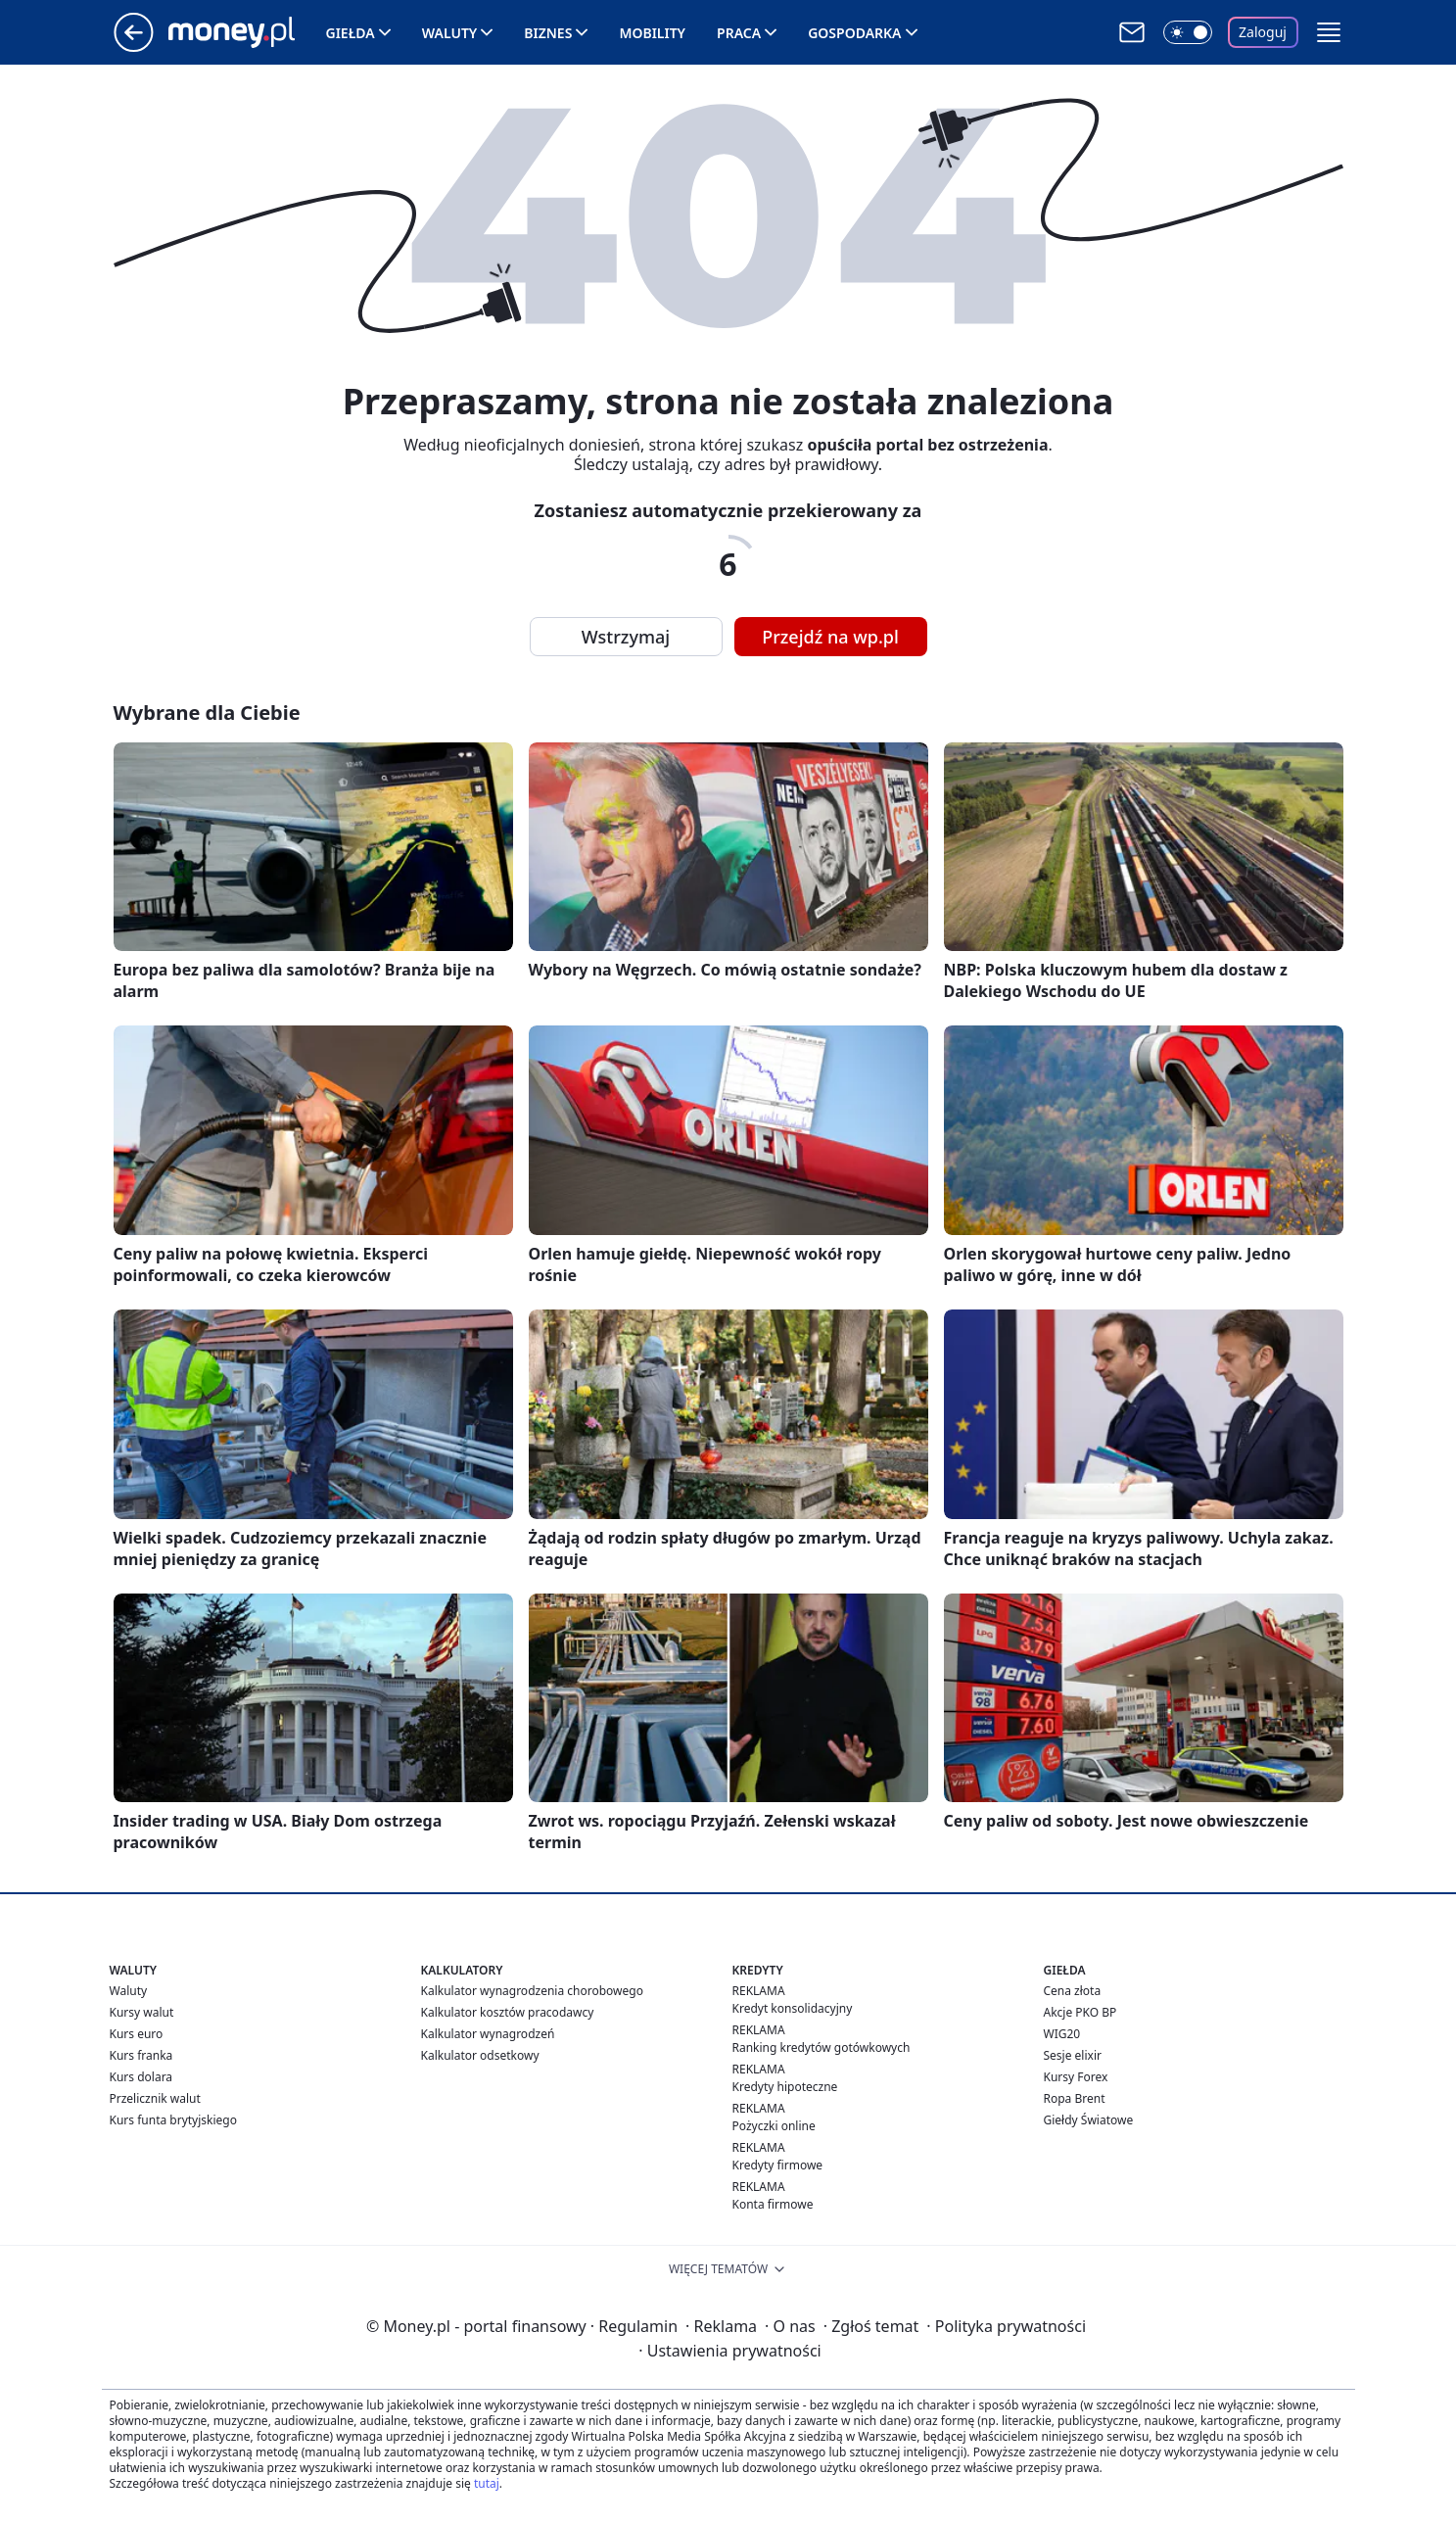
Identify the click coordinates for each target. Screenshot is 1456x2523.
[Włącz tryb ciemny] (1187, 32)
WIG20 (1062, 2033)
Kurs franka (141, 2055)
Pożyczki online (774, 2126)
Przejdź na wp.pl (830, 636)
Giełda (350, 33)
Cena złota (1073, 1990)
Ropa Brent (1074, 2098)
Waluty (450, 33)
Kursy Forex (1076, 2077)
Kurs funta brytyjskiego (173, 2120)
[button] (1328, 32)
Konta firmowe (773, 2204)
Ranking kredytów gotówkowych (821, 2047)
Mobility (652, 33)
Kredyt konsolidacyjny (792, 2008)
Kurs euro (137, 2033)
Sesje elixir (1073, 2055)
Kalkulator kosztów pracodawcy (507, 2012)
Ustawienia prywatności (729, 2350)
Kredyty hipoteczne (785, 2086)
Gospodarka (854, 33)
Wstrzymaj (626, 636)
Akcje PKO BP (1080, 2012)
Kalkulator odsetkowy (480, 2055)
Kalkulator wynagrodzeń (488, 2033)
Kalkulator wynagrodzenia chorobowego (532, 1990)
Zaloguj (1263, 32)
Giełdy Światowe (1089, 2120)
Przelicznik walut (155, 2098)
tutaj (486, 2483)
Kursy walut (142, 2012)
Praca (739, 33)
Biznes (548, 33)
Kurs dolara (141, 2077)
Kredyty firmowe (777, 2165)
